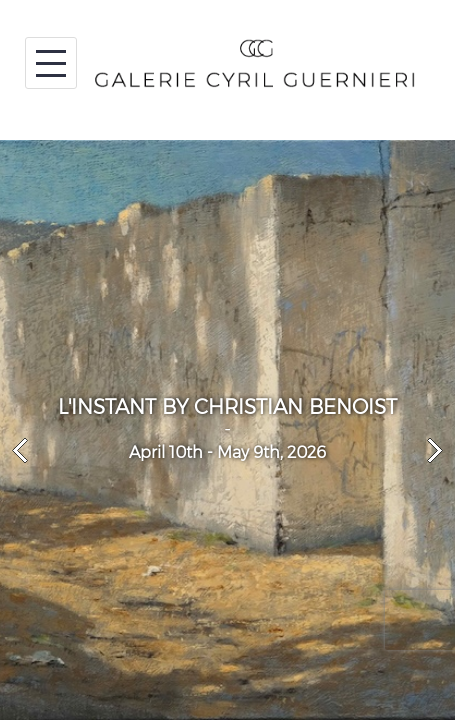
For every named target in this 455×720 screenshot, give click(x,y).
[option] (227, 430)
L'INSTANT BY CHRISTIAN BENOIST (227, 407)
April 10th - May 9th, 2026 (227, 452)
